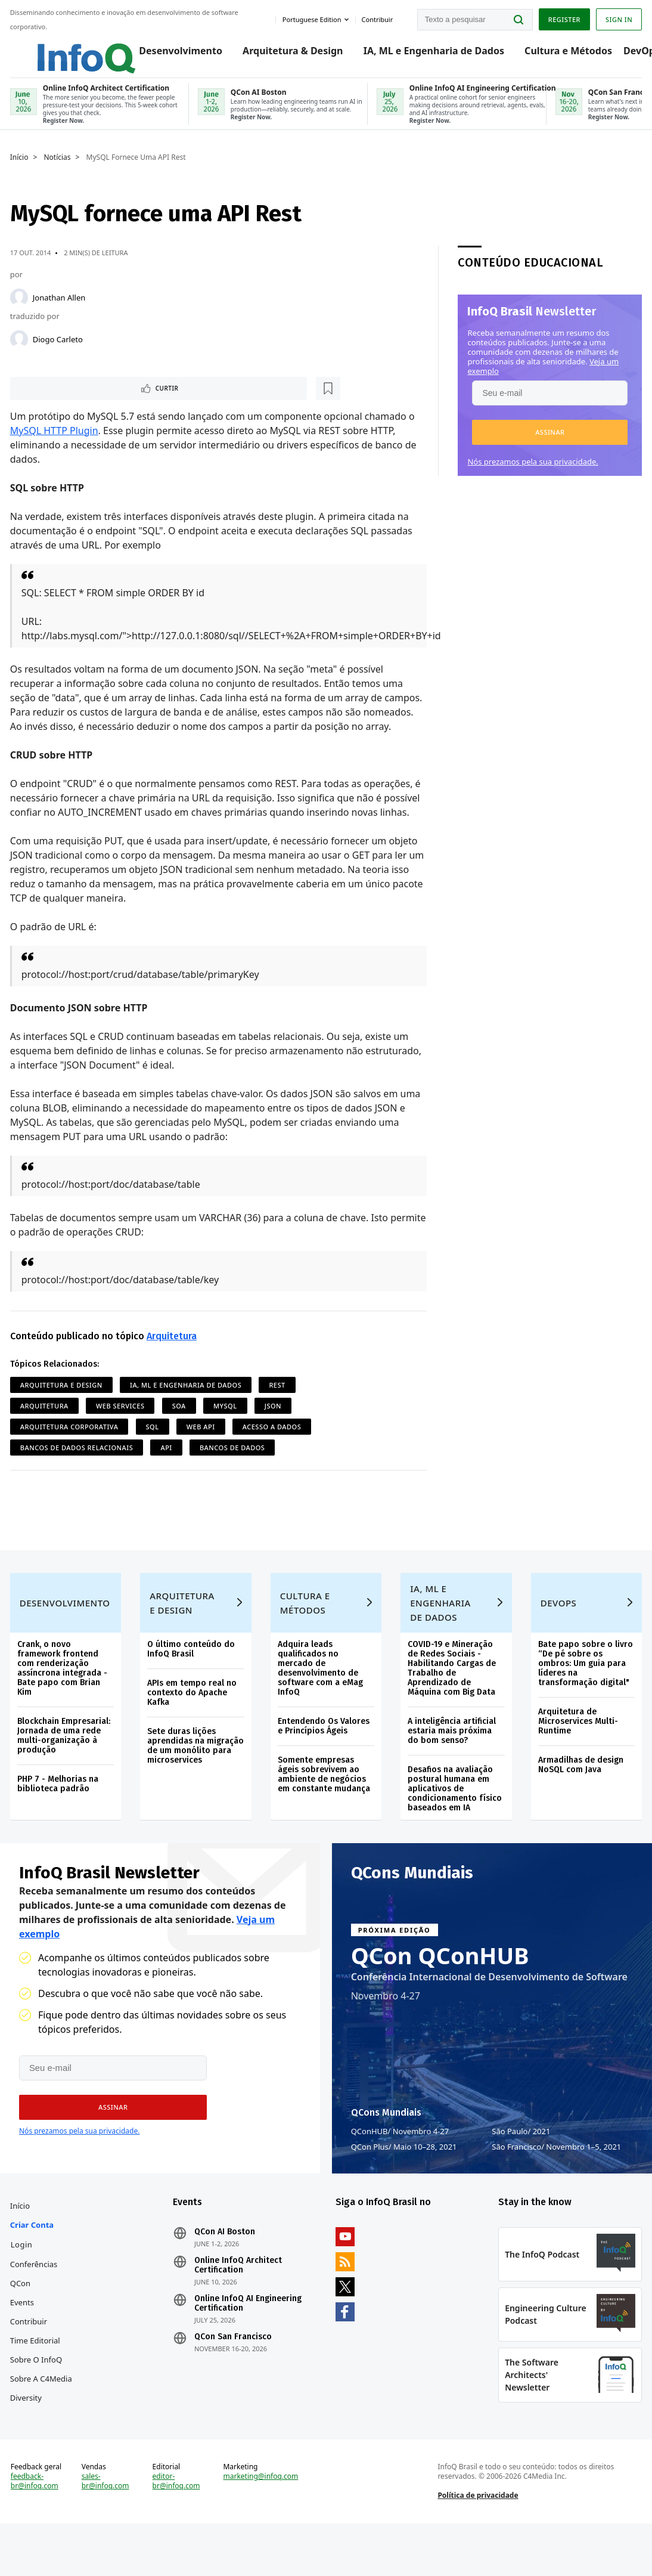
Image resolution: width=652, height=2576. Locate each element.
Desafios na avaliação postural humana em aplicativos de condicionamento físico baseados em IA (455, 1812)
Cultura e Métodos (556, 55)
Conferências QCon (36, 2309)
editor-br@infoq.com (177, 2528)
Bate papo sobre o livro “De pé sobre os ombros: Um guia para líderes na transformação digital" (584, 1687)
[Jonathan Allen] (21, 308)
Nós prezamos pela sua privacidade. (532, 471)
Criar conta (33, 2260)
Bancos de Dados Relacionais (78, 1459)
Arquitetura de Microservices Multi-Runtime (577, 1745)
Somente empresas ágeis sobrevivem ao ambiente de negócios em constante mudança (324, 1798)
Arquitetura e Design (63, 1396)
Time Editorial (37, 2375)
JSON (274, 1417)
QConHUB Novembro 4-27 (400, 2160)
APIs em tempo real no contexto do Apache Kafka (193, 1716)
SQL (154, 1438)
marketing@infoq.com (261, 2523)
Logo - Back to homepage (61, 49)
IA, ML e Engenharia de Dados (421, 55)
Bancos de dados (234, 1459)
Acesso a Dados (273, 1438)
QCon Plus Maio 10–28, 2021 (404, 2176)
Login (24, 2279)
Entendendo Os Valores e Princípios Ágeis (324, 1750)
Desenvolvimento (168, 55)
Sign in (617, 17)
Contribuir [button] (375, 17)
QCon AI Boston (225, 2267)
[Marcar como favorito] (91, 399)
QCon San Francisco (234, 2372)
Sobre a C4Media (43, 2413)
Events (24, 2337)
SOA (181, 1417)
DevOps (629, 55)
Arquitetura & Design (281, 55)
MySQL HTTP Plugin (56, 442)
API (168, 1459)
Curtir (48, 399)
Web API (202, 1438)
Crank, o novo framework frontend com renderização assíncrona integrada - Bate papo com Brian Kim (64, 1692)
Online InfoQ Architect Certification (239, 2300)
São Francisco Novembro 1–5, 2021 (556, 2176)
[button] (548, 442)
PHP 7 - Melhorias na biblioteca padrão (59, 1808)
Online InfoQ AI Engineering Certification (249, 2338)
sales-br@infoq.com (107, 2528)
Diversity (28, 2433)
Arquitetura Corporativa (71, 1438)
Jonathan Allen (61, 307)
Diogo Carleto (60, 349)
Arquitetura (173, 1348)
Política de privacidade (477, 2542)
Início (21, 167)
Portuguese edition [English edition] (310, 17)
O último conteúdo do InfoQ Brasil (192, 1673)
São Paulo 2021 (521, 2160)
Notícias (59, 167)
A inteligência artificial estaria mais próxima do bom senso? (452, 1754)
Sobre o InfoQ (38, 2394)
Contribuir (30, 2356)
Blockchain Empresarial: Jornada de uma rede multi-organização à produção (65, 1759)
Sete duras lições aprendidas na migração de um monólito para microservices (182, 1774)
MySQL (227, 1417)
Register (562, 17)
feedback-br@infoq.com (36, 2528)
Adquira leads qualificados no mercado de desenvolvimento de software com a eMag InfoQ (320, 1692)
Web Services (122, 1417)
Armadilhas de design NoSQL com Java (579, 1788)
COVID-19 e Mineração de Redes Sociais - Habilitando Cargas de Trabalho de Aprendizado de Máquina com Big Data (452, 1692)
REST (279, 1396)
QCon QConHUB (440, 1984)
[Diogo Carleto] (21, 349)
